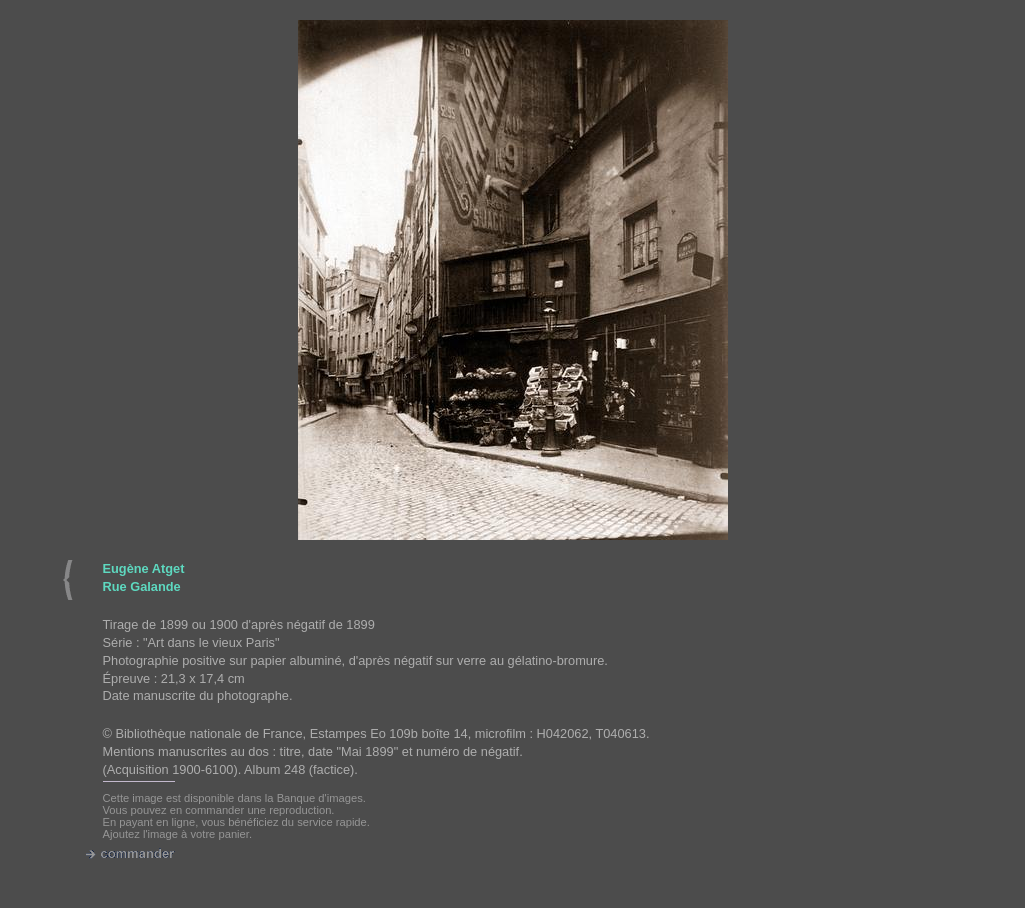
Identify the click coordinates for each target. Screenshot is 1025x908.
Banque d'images (320, 798)
